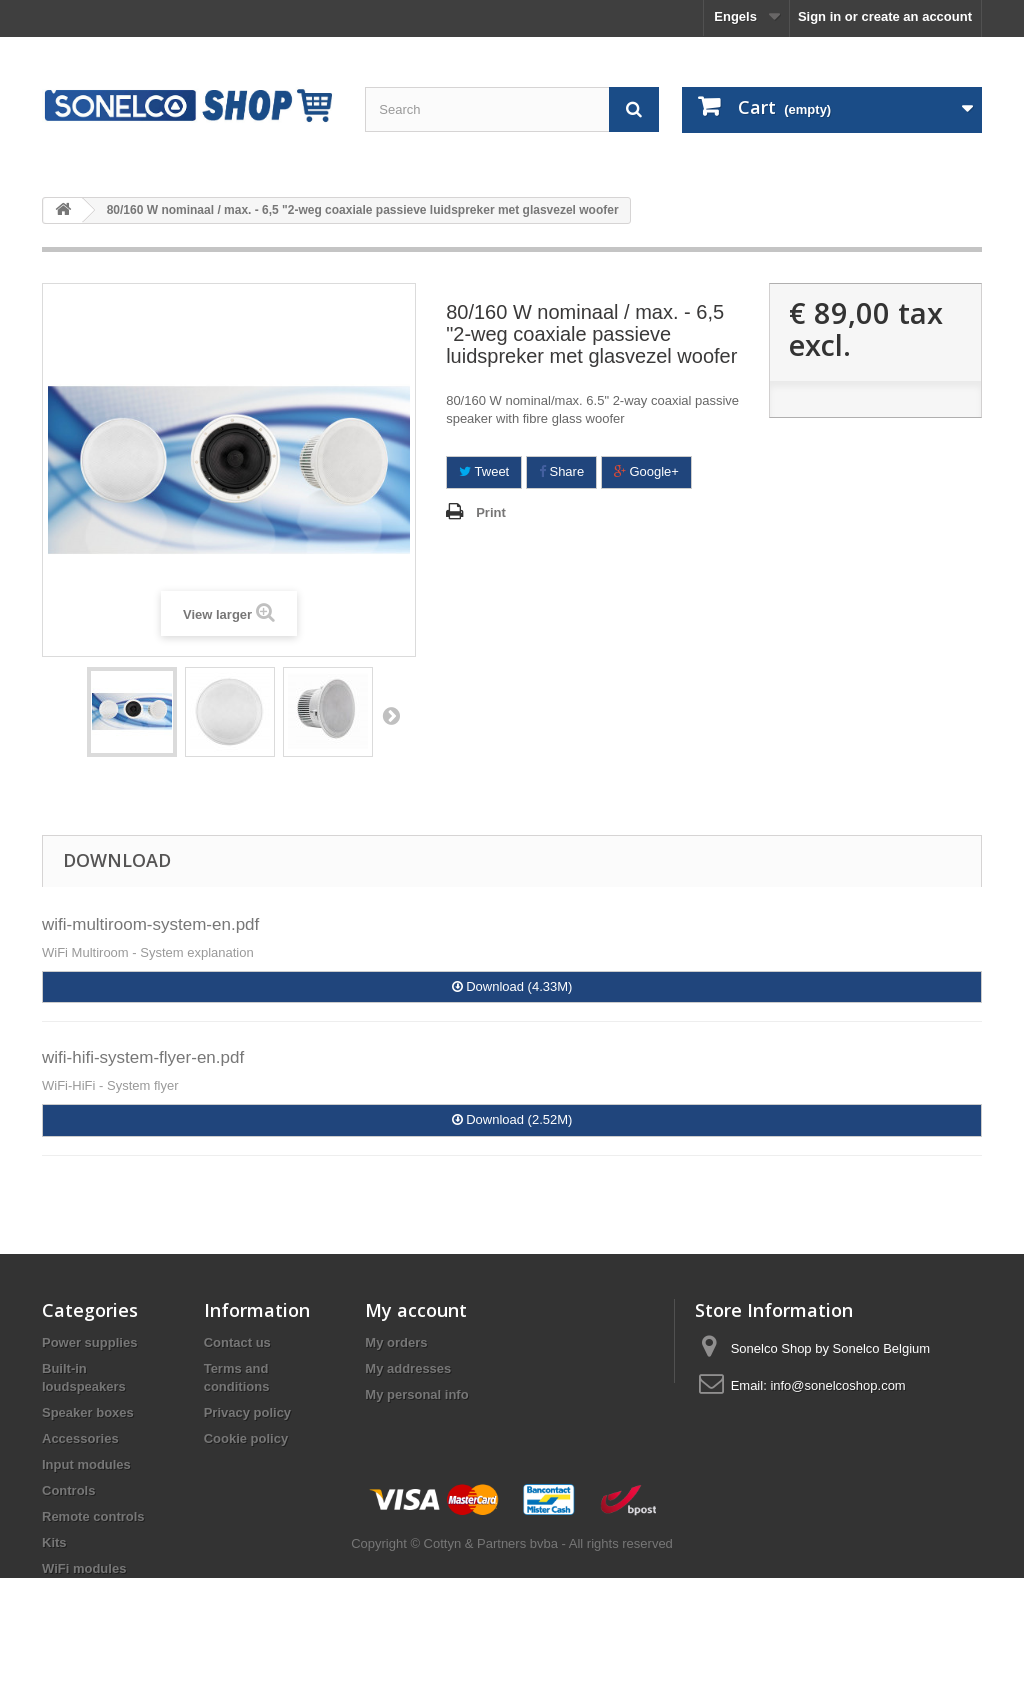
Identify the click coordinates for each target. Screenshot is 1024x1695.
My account (416, 1310)
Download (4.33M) (512, 986)
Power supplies (89, 1342)
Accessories (80, 1438)
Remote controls (93, 1516)
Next (391, 715)
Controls (68, 1490)
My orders (396, 1342)
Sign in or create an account (885, 16)
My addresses (408, 1368)
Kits (54, 1542)
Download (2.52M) (512, 1119)
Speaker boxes (88, 1412)
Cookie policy (246, 1438)
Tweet (484, 471)
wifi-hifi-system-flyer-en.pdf (143, 1057)
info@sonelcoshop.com (837, 1385)
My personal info (416, 1394)
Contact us (237, 1342)
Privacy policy (247, 1412)
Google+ (646, 471)
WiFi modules (84, 1568)
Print (491, 512)
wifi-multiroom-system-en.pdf (150, 924)
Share (561, 471)
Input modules (86, 1464)
